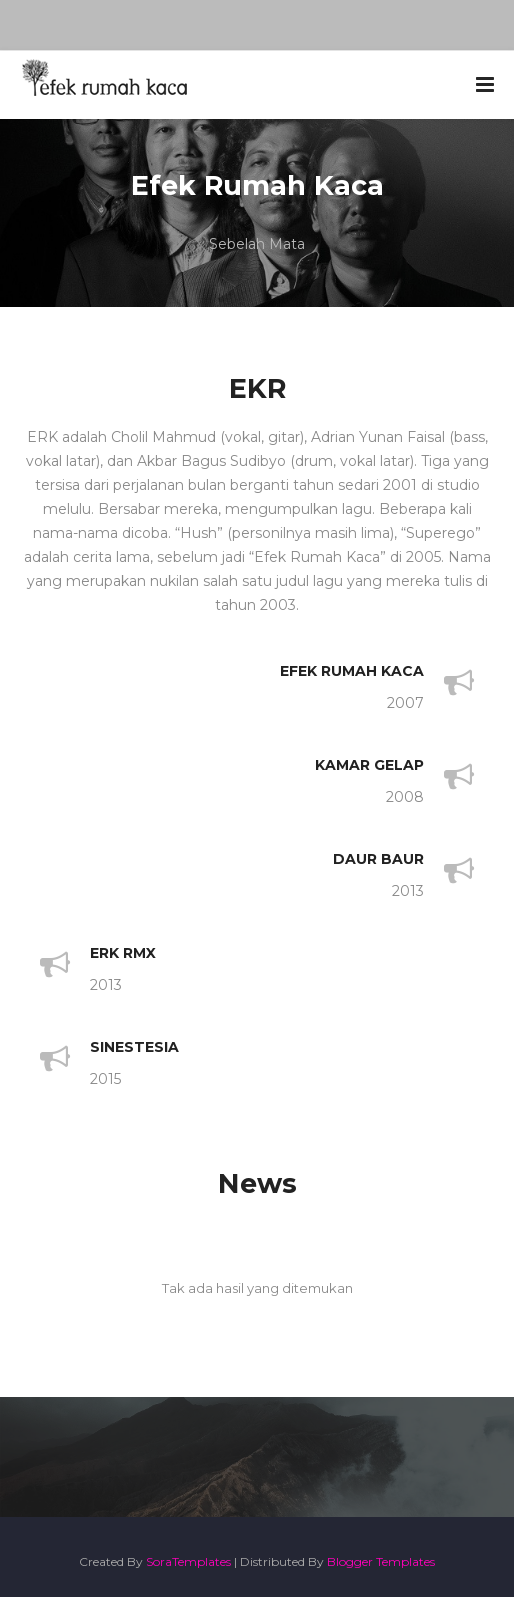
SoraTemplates (188, 1561)
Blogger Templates (381, 1561)
